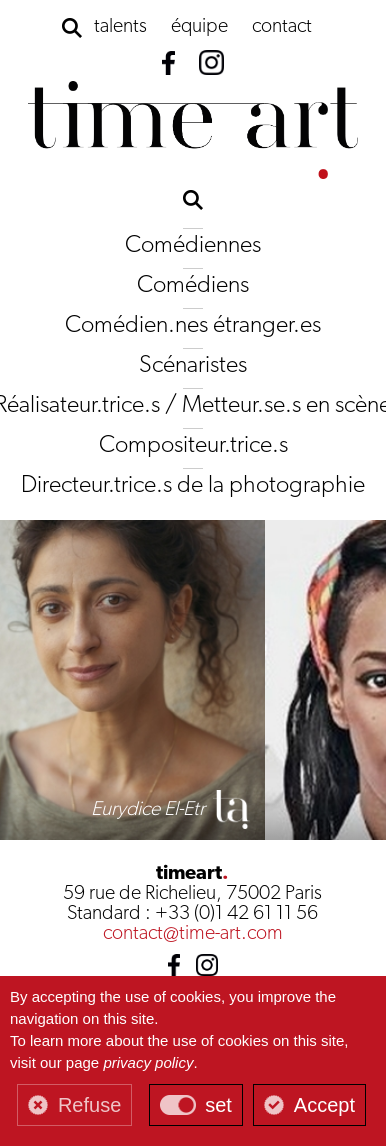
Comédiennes (193, 246)
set (218, 1105)
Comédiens (193, 286)
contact (282, 27)
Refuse (89, 1105)
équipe (199, 27)
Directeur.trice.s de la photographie (193, 486)
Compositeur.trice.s (193, 446)
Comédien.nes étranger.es (193, 326)
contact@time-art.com (193, 934)
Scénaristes (193, 366)
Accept (324, 1105)
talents (120, 27)
